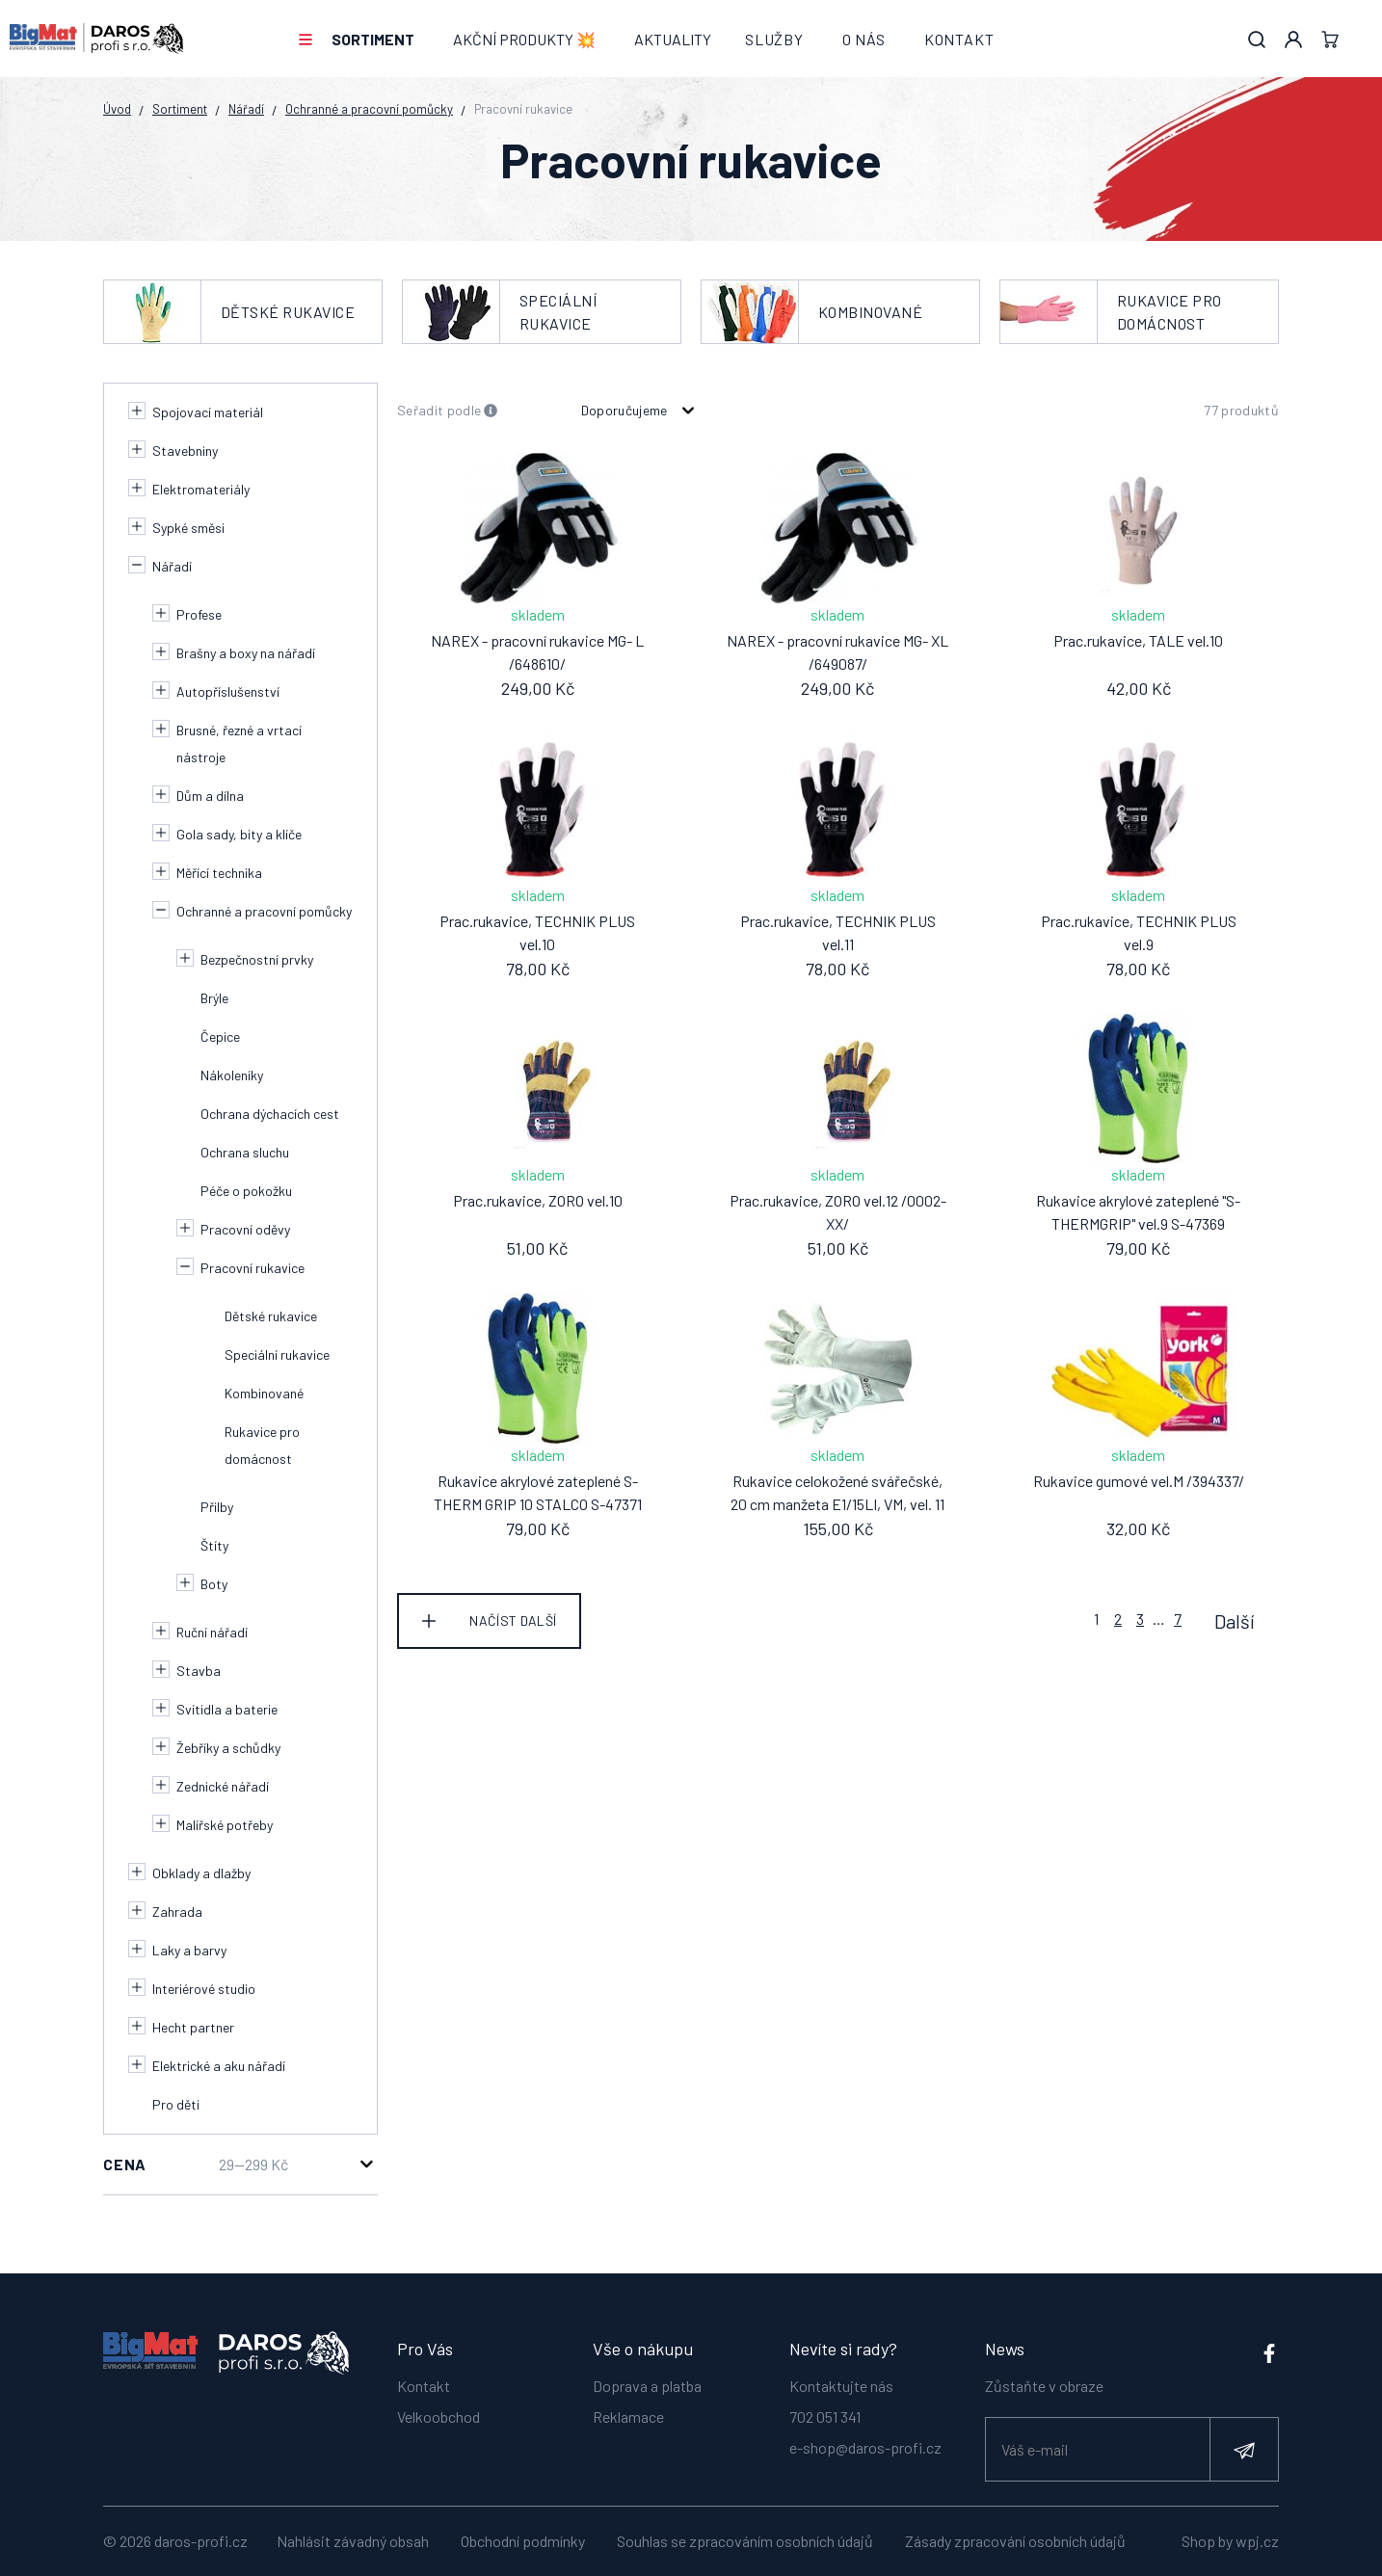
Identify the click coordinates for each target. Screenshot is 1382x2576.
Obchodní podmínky (523, 2541)
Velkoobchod (438, 2415)
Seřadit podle (447, 411)
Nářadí (246, 109)
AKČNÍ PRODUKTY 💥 (524, 39)
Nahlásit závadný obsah (353, 2541)
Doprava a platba (647, 2385)
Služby (774, 39)
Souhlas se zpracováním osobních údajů (745, 2541)
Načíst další (512, 1620)
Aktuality (672, 39)
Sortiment (373, 39)
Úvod (117, 109)
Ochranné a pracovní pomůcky (369, 109)
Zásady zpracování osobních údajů (1015, 2541)
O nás (864, 39)
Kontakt (959, 39)
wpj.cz (1257, 2541)
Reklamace (628, 2415)
